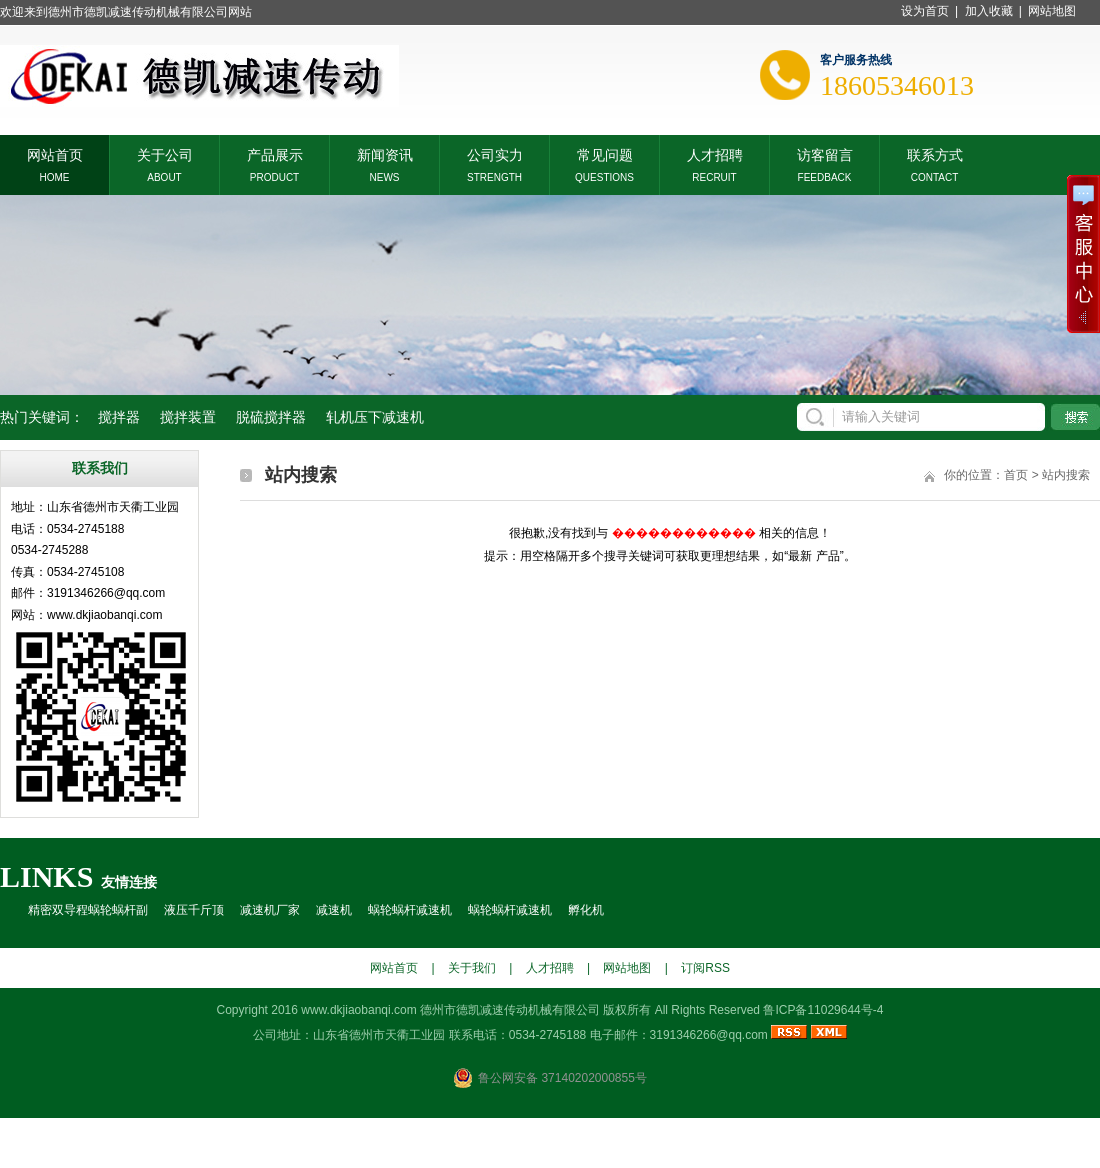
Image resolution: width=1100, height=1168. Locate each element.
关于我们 (472, 968)
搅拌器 (119, 417)
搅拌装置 (188, 417)
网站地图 (1052, 11)
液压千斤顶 (194, 910)
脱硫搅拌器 (271, 417)
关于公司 (165, 153)
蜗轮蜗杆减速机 (410, 910)
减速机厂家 (270, 910)
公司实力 (495, 153)
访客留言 (825, 153)
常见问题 (605, 153)
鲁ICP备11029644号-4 (823, 1010)
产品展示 (275, 153)
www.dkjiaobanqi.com (358, 1010)
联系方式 (935, 153)
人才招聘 (715, 153)
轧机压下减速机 (375, 417)
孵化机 (586, 910)
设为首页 (925, 11)
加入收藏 (989, 11)
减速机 (334, 910)
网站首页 (55, 153)
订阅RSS (705, 968)
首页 (1016, 475)
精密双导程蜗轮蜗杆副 (88, 910)
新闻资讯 (385, 153)
